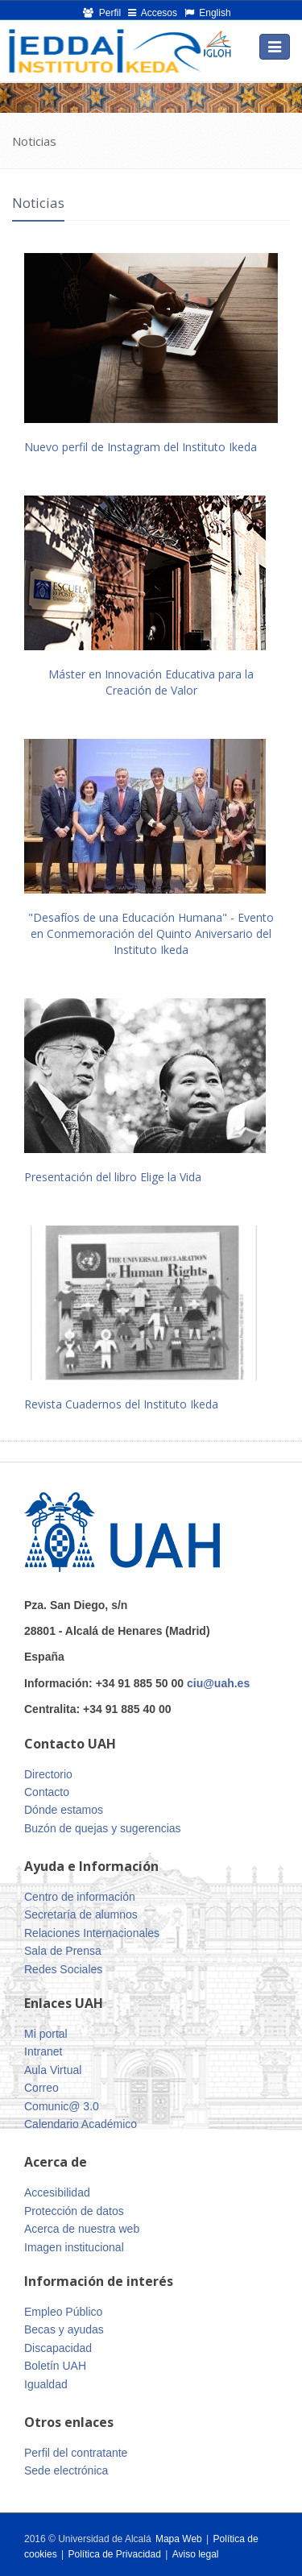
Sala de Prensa (62, 1950)
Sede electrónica (66, 2470)
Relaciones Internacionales (91, 1933)
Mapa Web (178, 2539)
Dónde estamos (63, 1809)
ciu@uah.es (218, 1683)
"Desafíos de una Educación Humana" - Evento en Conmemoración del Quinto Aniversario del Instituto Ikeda (151, 933)
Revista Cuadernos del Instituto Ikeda (121, 1404)
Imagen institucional (74, 2247)
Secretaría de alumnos (81, 1914)
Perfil (102, 13)
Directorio (48, 1774)
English (207, 13)
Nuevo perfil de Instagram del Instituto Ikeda (140, 446)
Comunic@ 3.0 (61, 2106)
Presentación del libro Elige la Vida (112, 1176)
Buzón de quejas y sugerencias (102, 1828)
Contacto (46, 1792)
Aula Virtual (52, 2070)
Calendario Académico (80, 2124)
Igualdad (46, 2384)
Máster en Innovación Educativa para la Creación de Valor (151, 682)
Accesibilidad (57, 2192)
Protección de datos (74, 2211)
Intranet (43, 2051)
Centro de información (79, 1896)
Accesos (152, 13)
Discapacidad (58, 2348)
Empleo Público (63, 2311)
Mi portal (46, 2033)
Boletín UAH (55, 2365)
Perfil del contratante (75, 2452)
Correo (41, 2087)
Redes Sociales (63, 1969)
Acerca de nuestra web (81, 2228)
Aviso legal (195, 2554)
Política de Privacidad (115, 2554)
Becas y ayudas (64, 2329)
